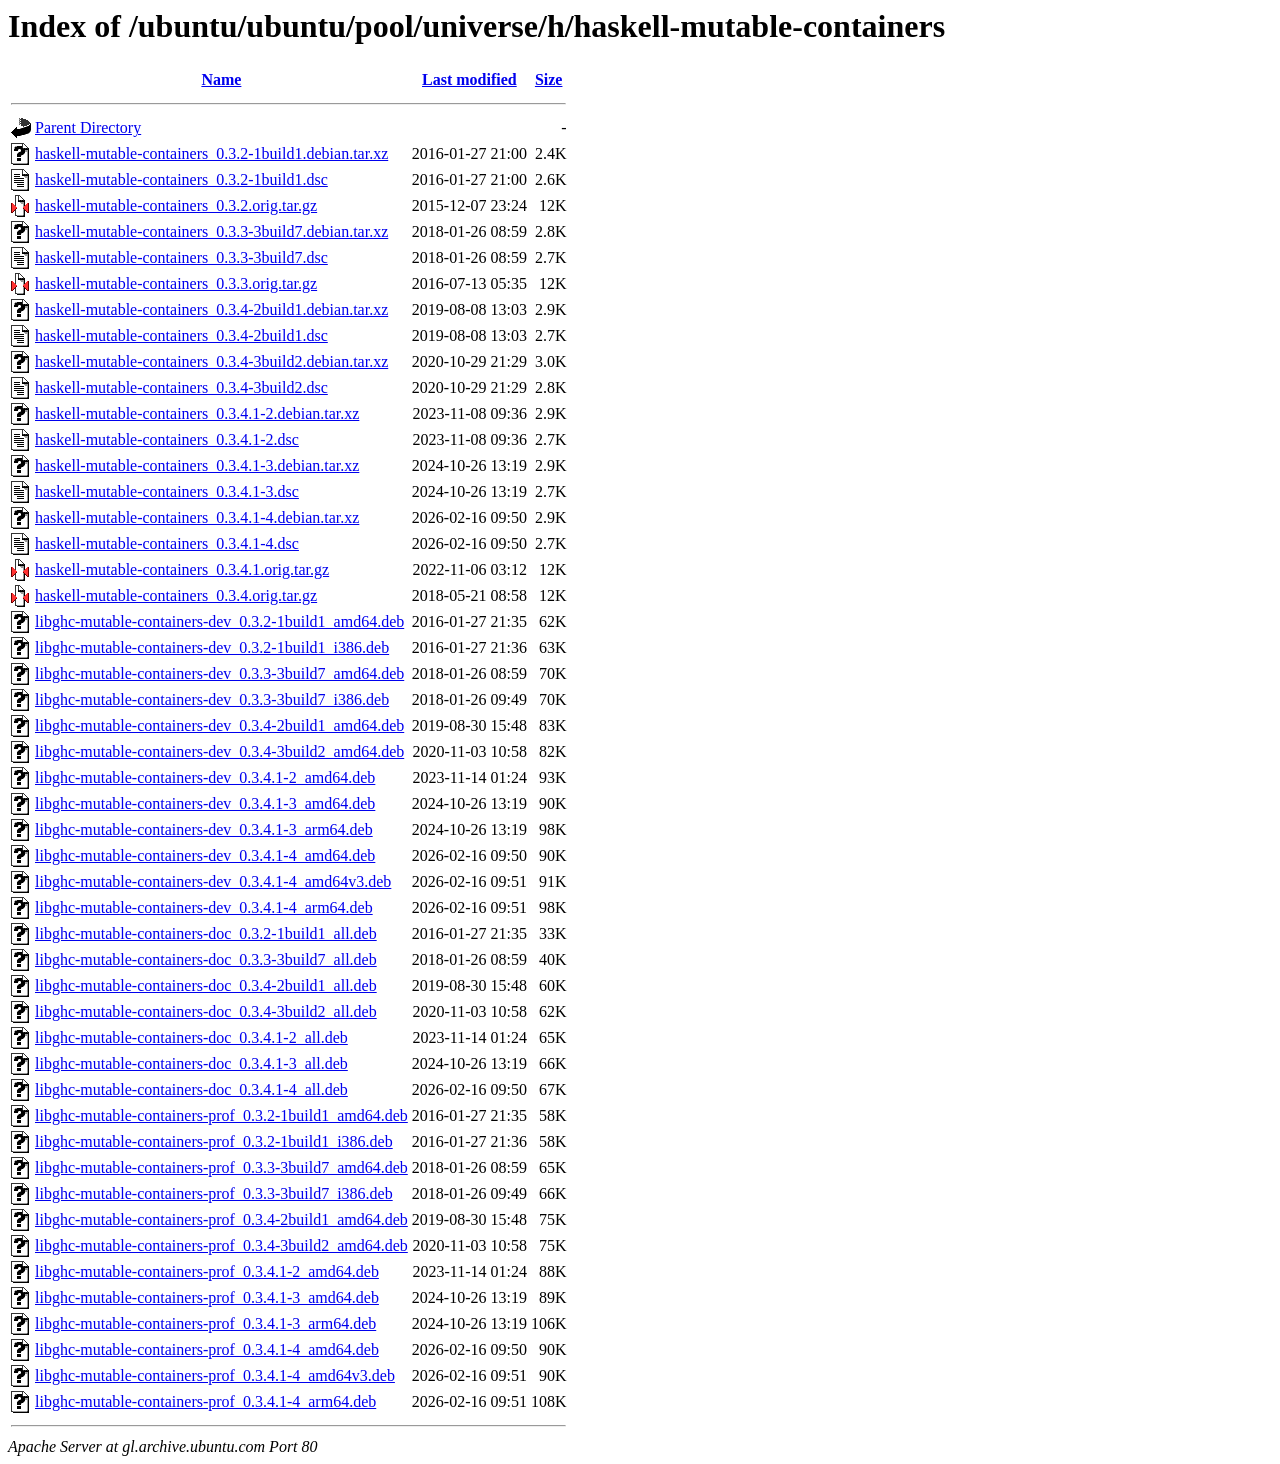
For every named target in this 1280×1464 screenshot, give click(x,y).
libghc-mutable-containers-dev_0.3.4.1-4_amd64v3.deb (213, 881)
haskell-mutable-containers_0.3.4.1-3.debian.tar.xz (197, 465)
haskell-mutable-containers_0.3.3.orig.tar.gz (176, 283)
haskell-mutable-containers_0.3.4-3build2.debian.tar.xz (211, 361)
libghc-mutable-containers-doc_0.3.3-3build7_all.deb (206, 959)
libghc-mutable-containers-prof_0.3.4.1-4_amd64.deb (207, 1349)
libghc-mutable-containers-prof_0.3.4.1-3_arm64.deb (205, 1323)
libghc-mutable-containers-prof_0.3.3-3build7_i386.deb (214, 1193)
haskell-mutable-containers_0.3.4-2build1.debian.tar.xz (211, 309)
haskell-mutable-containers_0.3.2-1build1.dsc (181, 179)
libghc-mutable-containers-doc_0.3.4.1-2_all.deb (191, 1037)
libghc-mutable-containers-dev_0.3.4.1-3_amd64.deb (205, 803)
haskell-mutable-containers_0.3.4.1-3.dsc (167, 491)
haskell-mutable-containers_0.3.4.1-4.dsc (167, 543)
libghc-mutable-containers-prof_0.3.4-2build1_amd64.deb (221, 1219)
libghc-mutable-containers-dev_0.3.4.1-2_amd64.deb (205, 777)
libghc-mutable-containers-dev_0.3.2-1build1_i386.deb (212, 647)
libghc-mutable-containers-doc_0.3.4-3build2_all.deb (206, 1011)
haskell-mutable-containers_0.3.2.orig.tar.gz (176, 205)
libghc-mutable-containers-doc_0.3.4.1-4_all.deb (191, 1089)
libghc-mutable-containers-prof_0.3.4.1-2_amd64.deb (207, 1271)
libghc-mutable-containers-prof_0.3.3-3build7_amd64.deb (221, 1167)
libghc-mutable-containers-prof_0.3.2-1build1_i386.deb (214, 1141)
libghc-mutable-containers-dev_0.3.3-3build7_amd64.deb (219, 673)
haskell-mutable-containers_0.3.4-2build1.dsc (181, 335)
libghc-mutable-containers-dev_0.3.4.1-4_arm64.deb (204, 907)
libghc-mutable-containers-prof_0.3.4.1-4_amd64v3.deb (215, 1375)
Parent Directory (88, 127)
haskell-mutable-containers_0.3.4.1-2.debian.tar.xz (197, 413)
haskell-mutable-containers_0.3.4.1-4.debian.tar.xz (197, 517)
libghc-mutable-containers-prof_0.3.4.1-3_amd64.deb (207, 1297)
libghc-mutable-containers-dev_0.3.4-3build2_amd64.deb (219, 751)
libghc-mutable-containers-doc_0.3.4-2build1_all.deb (206, 985)
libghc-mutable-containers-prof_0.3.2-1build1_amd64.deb (221, 1115)
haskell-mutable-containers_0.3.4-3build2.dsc (181, 387)
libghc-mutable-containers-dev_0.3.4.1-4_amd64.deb (205, 855)
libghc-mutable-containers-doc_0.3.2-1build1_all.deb (206, 933)
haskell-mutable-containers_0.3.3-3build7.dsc (181, 257)
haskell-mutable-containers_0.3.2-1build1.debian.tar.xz (211, 153)
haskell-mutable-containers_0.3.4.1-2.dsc (167, 439)
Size (549, 79)
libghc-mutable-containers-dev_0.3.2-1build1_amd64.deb (219, 621)
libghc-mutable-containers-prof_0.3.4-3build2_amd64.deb (221, 1245)
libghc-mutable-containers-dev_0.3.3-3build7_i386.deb (212, 699)
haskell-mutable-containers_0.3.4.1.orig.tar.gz (182, 569)
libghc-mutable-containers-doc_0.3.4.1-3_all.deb (191, 1063)
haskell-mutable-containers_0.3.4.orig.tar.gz (176, 595)
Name (221, 79)
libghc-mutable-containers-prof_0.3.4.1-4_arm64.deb (205, 1401)
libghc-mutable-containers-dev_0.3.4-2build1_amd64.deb (219, 725)
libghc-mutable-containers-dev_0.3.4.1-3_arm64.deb (204, 829)
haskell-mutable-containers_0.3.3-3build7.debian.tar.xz (211, 231)
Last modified (469, 79)
